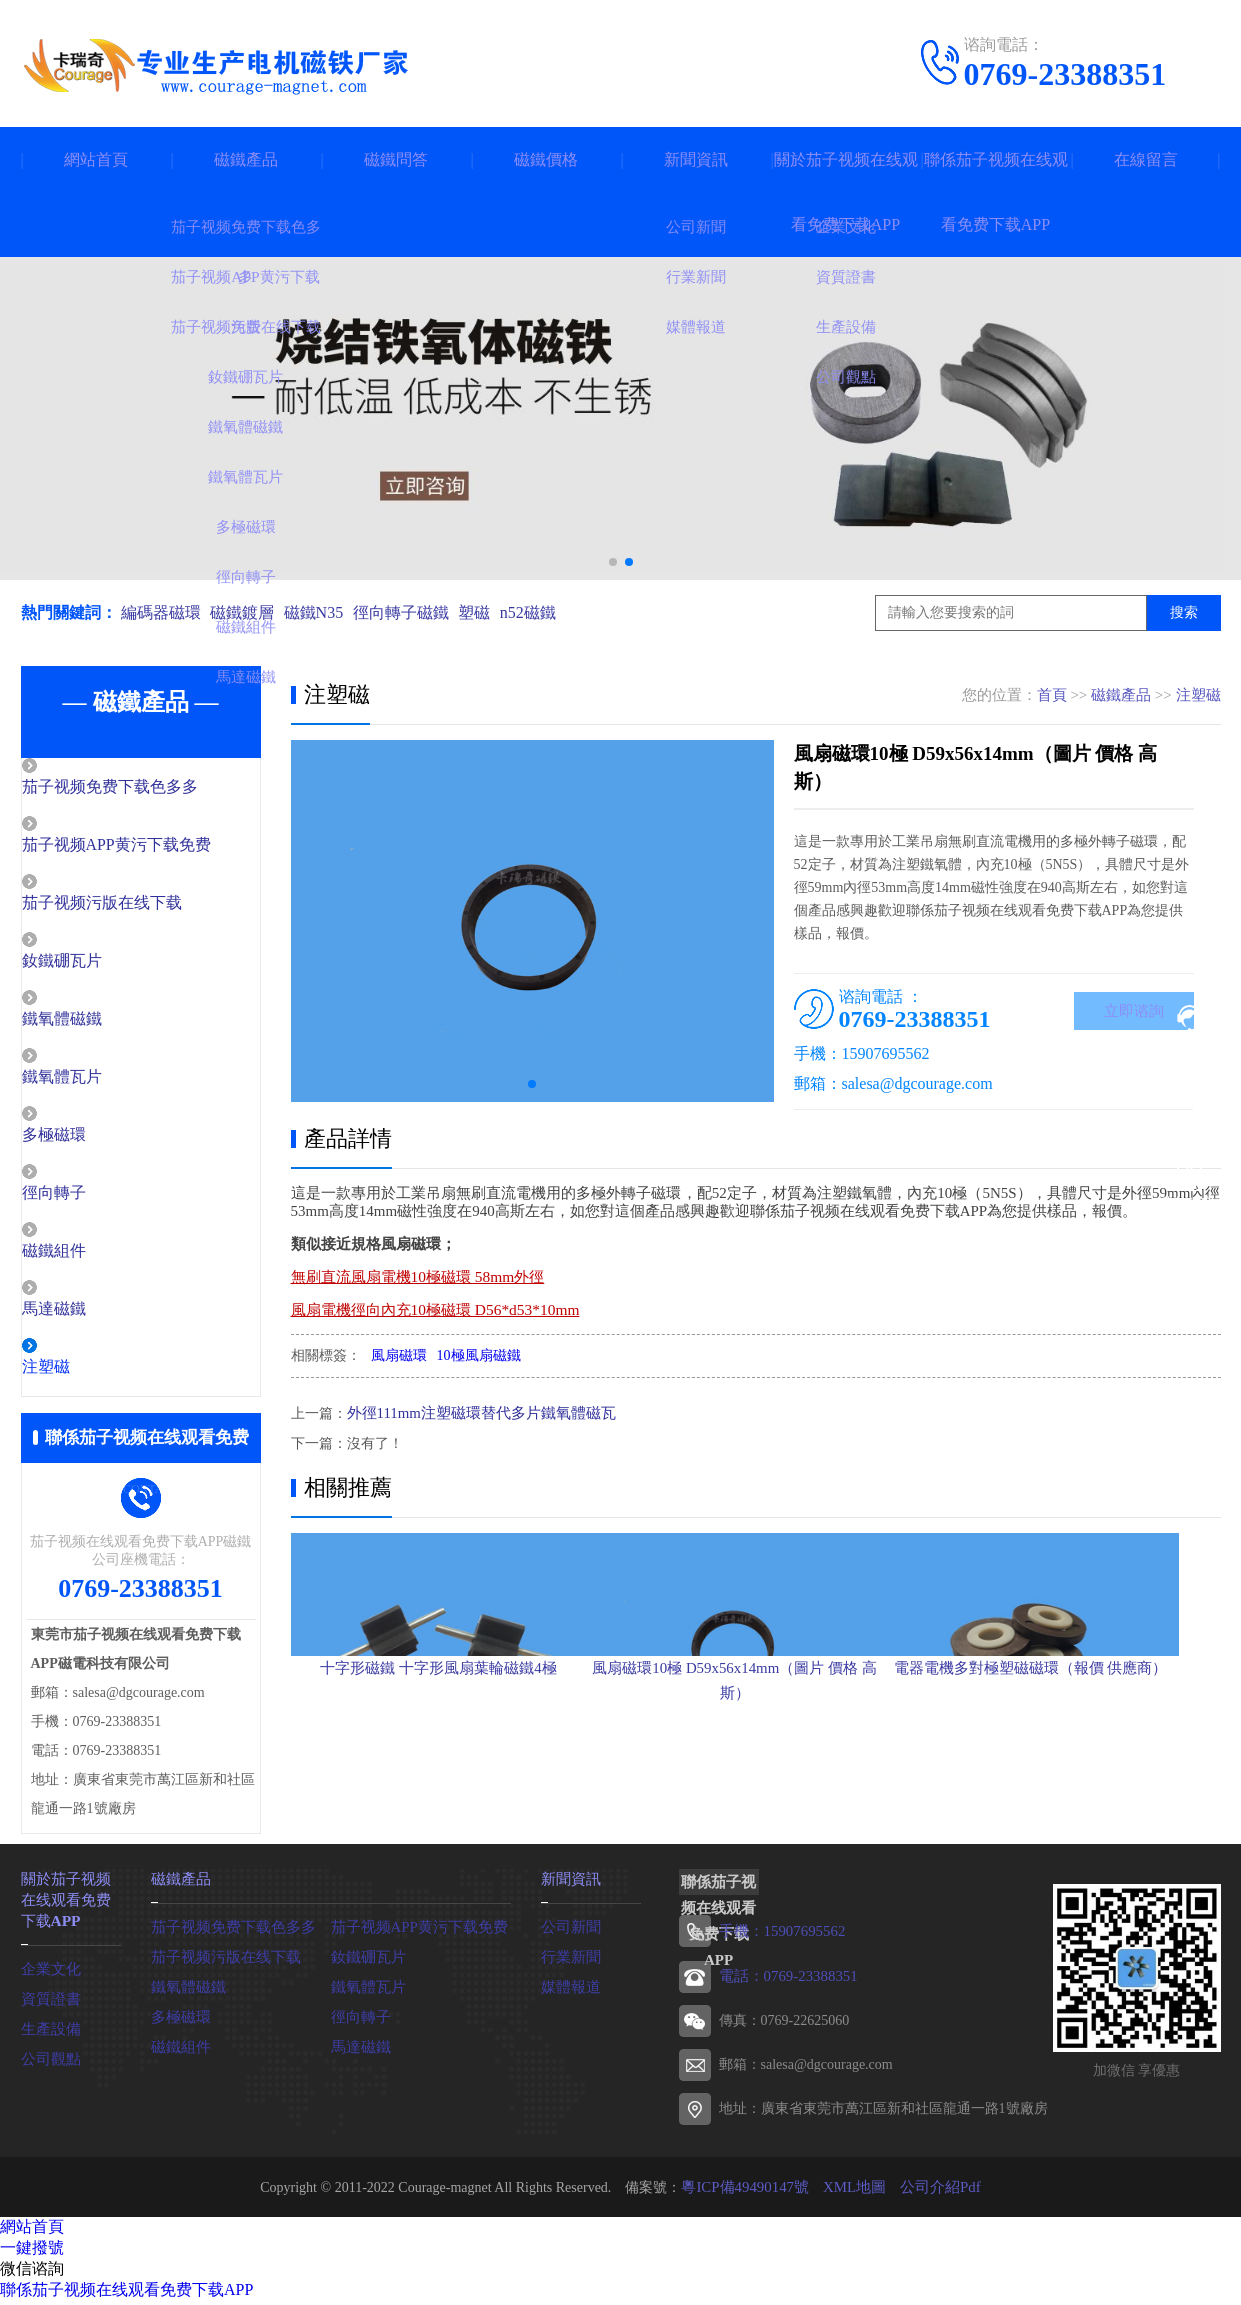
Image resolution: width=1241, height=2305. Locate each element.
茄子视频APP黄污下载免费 (157, 847)
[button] (613, 562)
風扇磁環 (399, 1355)
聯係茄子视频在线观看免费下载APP (996, 192)
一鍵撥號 (32, 2256)
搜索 (1184, 612)
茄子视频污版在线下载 (143, 906)
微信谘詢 (32, 2277)
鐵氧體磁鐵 (105, 1024)
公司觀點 (49, 2063)
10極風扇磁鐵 (479, 1355)
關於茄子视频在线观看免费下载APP (846, 192)
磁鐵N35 (323, 612)
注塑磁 (90, 1378)
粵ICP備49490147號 (750, 2195)
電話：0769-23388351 (784, 1985)
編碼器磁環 (161, 612)
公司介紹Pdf (934, 2195)
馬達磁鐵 (98, 1319)
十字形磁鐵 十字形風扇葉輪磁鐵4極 (438, 1766)
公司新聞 (569, 1935)
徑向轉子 (98, 1201)
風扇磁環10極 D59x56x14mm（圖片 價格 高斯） (754, 1779)
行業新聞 (569, 1965)
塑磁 (492, 612)
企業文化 (49, 1973)
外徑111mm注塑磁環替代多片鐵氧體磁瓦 (473, 1412)
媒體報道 (569, 1995)
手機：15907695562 (778, 1941)
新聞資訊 (696, 159)
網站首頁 (96, 159)
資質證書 (49, 2003)
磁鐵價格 (546, 159)
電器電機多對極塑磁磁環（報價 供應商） (1071, 1766)
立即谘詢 (1134, 1012)
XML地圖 (853, 2195)
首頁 (1052, 695)
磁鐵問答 (396, 159)
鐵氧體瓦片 (105, 1083)
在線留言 (1146, 159)
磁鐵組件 (98, 1260)
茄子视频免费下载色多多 (150, 788)
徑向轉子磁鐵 (414, 612)
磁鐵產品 (246, 159)
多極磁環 (98, 1142)
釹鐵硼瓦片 (105, 965)
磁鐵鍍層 (247, 612)
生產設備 (49, 2033)
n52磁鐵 (550, 612)
